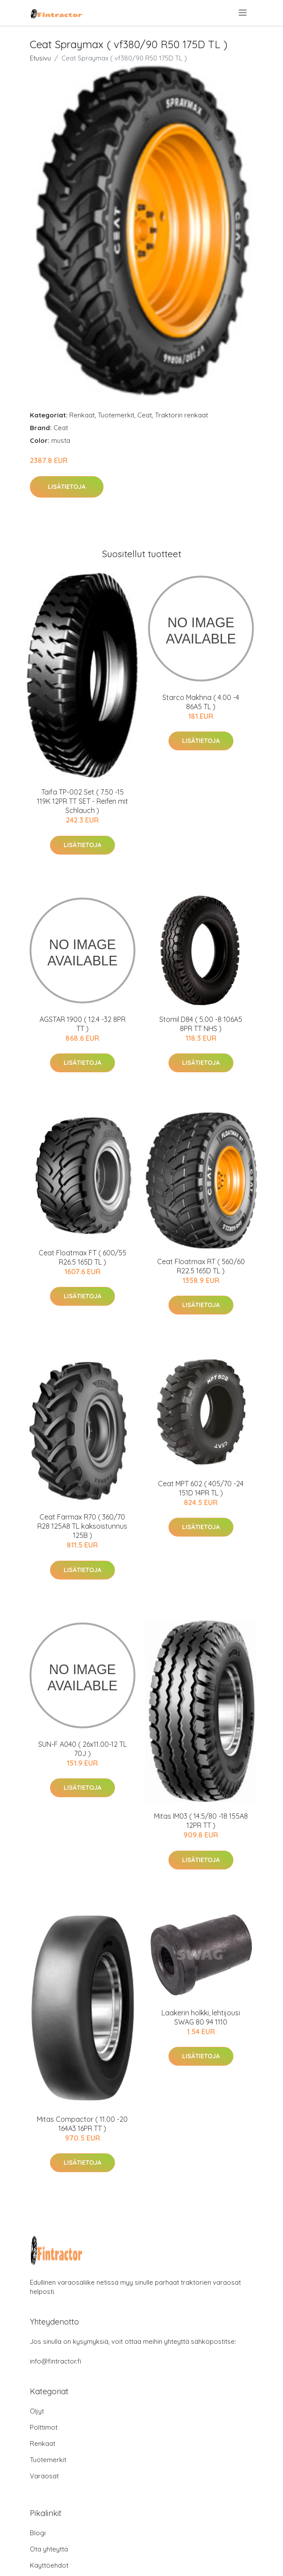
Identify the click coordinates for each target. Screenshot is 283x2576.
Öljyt (37, 2411)
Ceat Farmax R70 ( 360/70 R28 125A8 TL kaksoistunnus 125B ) (82, 1526)
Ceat (144, 415)
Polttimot (43, 2427)
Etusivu (40, 58)
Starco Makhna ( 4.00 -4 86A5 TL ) (200, 702)
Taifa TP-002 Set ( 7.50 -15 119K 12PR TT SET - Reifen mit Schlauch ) (82, 801)
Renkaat (82, 415)
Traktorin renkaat (181, 415)
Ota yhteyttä (49, 2549)
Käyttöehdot (49, 2565)
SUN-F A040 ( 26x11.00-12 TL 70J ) (82, 1749)
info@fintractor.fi (55, 2361)
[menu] (243, 12)
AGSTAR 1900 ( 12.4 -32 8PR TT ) (82, 1024)
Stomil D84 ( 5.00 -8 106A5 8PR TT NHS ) (200, 1024)
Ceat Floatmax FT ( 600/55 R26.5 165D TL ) (82, 1257)
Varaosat (44, 2476)
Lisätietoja (67, 487)
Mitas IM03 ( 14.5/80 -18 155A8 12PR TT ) (201, 1821)
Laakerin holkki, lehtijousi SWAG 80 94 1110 (200, 2017)
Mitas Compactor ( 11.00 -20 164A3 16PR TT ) (82, 2124)
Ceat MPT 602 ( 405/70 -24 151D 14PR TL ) (201, 1488)
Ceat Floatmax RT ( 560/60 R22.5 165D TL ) (201, 1266)
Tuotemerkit (116, 415)
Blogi (38, 2533)
